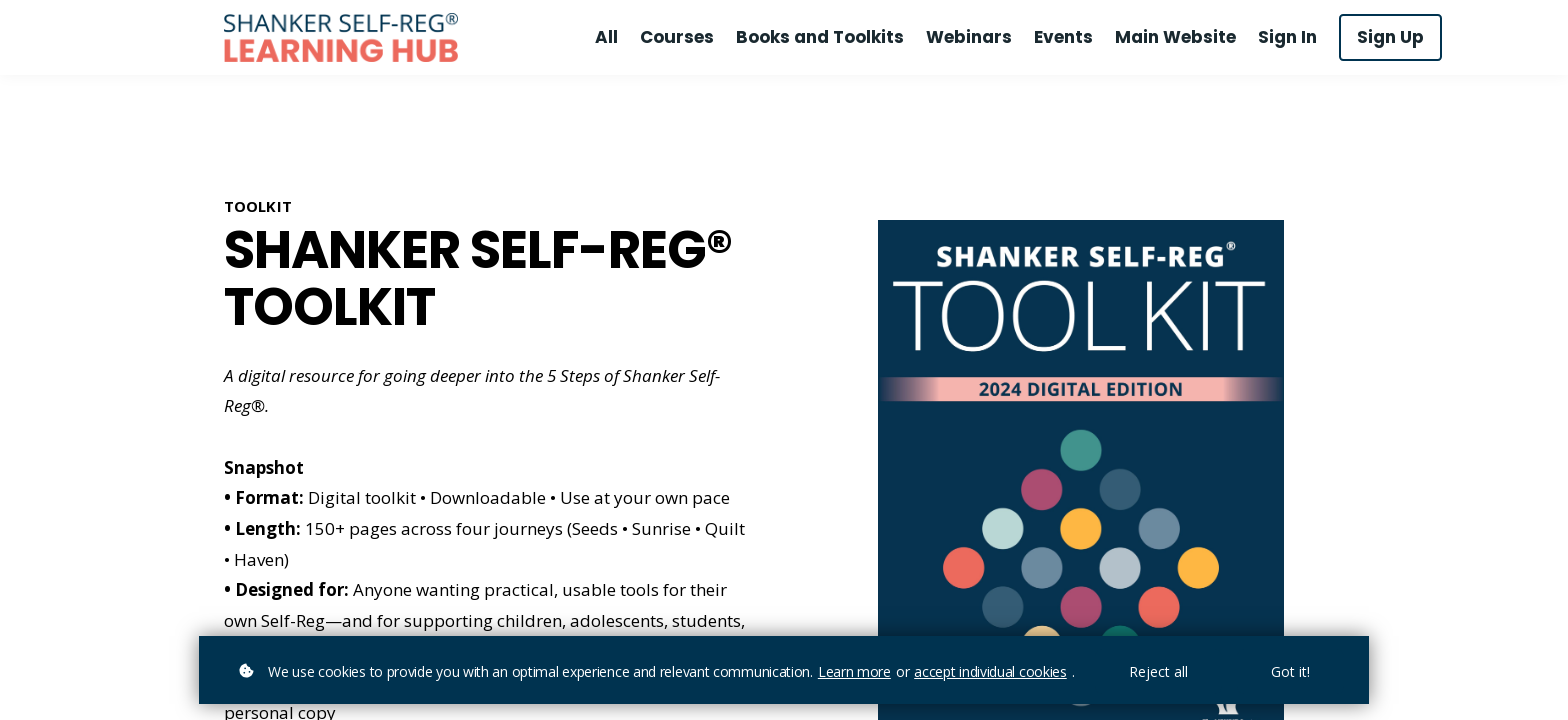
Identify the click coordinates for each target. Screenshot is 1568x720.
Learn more (854, 671)
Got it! (1290, 671)
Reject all (1158, 671)
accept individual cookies (990, 671)
